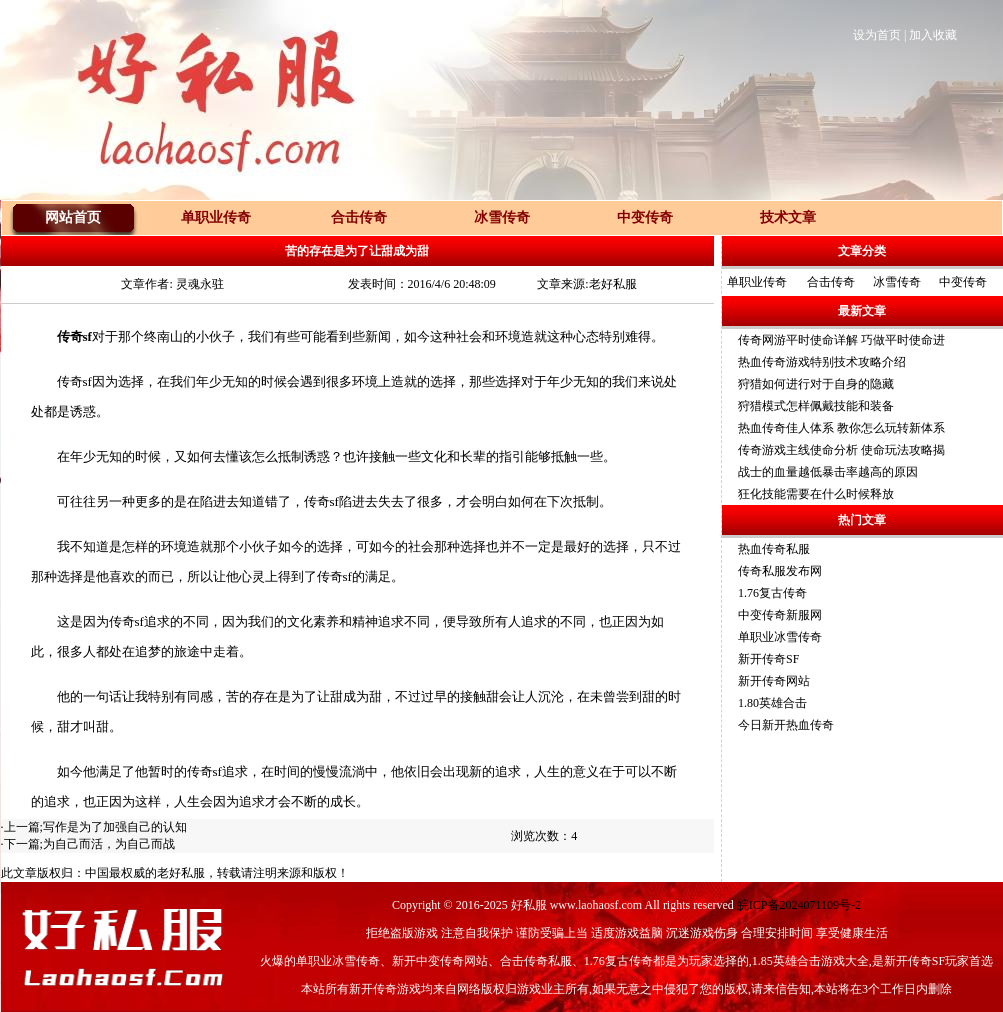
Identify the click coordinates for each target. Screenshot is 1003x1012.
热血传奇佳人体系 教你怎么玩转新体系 (841, 428)
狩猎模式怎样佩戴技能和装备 (816, 406)
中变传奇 (963, 282)
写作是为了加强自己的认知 (115, 827)
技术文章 (788, 217)
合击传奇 (831, 282)
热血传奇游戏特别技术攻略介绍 (822, 362)
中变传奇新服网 (780, 615)
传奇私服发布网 (780, 571)
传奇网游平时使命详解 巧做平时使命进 (841, 340)
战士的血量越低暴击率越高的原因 (828, 472)
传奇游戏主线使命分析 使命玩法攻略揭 (841, 450)
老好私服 (181, 873)
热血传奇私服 (774, 549)
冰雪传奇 (897, 282)
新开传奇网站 (774, 681)
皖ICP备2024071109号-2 (799, 905)
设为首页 (877, 35)
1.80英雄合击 (772, 703)
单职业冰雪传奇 (780, 637)
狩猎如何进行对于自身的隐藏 (816, 384)
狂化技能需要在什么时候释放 (816, 494)
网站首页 (73, 217)
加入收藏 (933, 35)
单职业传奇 (757, 282)
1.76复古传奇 (772, 593)
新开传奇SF (768, 659)
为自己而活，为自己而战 (109, 844)
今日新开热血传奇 (786, 725)
